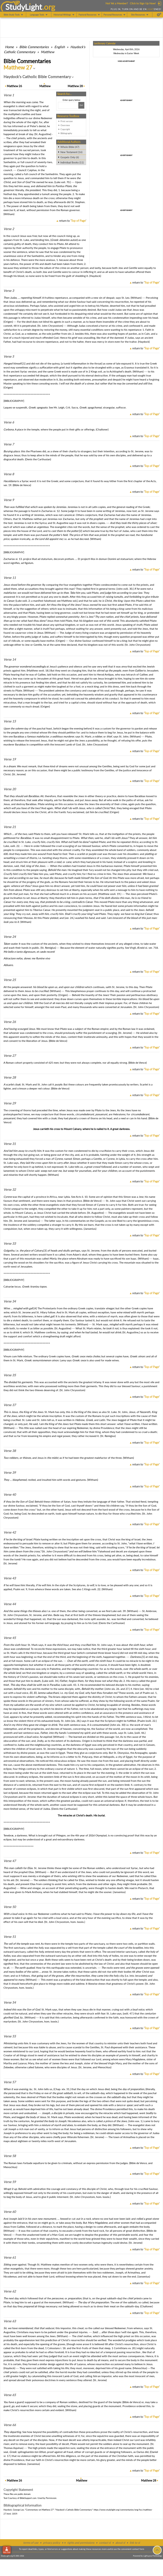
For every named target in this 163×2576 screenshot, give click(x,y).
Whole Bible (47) (69, 146)
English (59, 47)
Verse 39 (10, 1472)
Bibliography (66, 133)
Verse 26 (10, 1022)
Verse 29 (10, 1103)
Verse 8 (9, 474)
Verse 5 (9, 356)
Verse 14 (10, 659)
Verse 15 (10, 721)
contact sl (105, 2542)
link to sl (135, 2542)
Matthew (47, 52)
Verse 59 (10, 2182)
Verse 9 (9, 500)
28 (75, 86)
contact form (138, 2549)
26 (14, 86)
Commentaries (34, 47)
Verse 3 (9, 291)
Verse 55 (10, 2036)
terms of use (30, 2542)
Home (9, 47)
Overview (65, 125)
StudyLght (23, 6)
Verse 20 (10, 789)
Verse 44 (10, 1604)
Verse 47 (10, 1861)
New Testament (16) (71, 152)
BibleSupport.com (28, 2498)
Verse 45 (10, 1638)
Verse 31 (10, 1144)
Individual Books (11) (72, 162)
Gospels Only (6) (69, 157)
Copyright (65, 129)
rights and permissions (80, 2542)
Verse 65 (10, 2395)
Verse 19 (10, 759)
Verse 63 (10, 2321)
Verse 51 (10, 1936)
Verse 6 (9, 422)
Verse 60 (10, 2212)
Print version (66, 121)
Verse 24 (10, 937)
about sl (120, 2542)
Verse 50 (10, 1907)
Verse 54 (10, 2002)
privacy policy (51, 2542)
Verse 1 (9, 95)
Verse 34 (10, 1301)
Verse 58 (10, 2156)
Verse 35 (10, 1375)
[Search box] (68, 105)
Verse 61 (10, 2257)
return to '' (72, 220)
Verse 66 (10, 2425)
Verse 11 (10, 578)
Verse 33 (10, 1243)
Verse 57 (10, 2082)
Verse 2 (9, 229)
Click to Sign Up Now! (143, 3)
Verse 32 (10, 1189)
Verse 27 (10, 1055)
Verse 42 (10, 1532)
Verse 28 (10, 1077)
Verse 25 (10, 980)
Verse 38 (10, 1451)
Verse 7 (9, 444)
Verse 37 (10, 1405)
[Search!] (81, 105)
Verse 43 (10, 1578)
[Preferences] (159, 14)
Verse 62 (10, 2291)
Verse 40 (10, 1494)
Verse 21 (10, 827)
